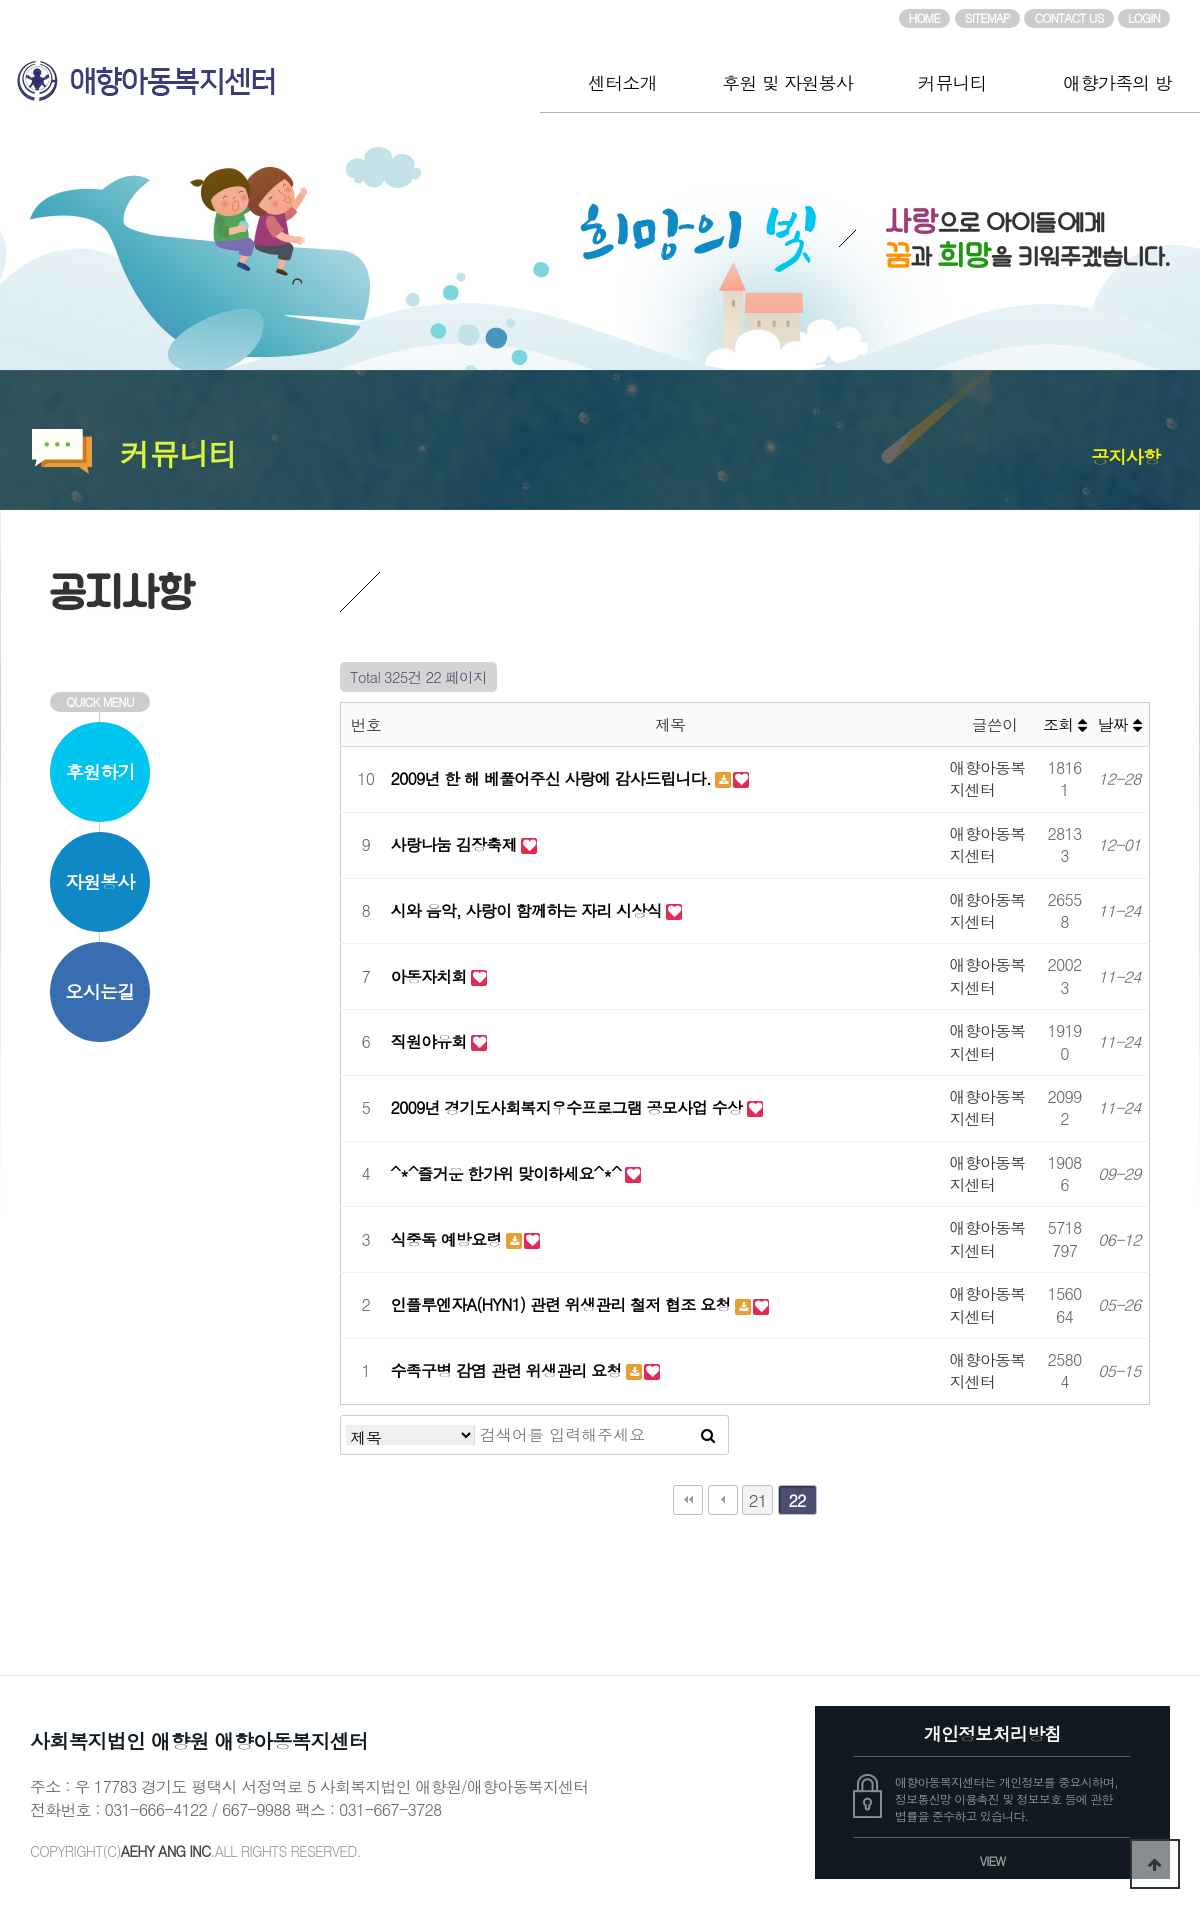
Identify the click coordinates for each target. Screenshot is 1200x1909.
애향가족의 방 (1117, 82)
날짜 (1119, 724)
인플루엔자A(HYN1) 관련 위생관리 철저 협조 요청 (563, 1304)
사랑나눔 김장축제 (456, 844)
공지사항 (1125, 456)
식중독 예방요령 (449, 1239)
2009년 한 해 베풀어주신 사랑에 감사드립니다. (553, 778)
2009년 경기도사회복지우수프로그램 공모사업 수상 (569, 1107)
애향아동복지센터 (270, 73)
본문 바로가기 (0, 0)
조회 (1064, 724)
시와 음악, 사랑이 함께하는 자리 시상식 (529, 910)
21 (757, 1499)
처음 (688, 1500)
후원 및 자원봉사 (787, 82)
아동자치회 (431, 976)
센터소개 (622, 82)
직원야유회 (431, 1041)
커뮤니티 (952, 82)
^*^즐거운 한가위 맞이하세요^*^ (508, 1173)
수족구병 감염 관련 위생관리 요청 (509, 1370)
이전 (723, 1500)
